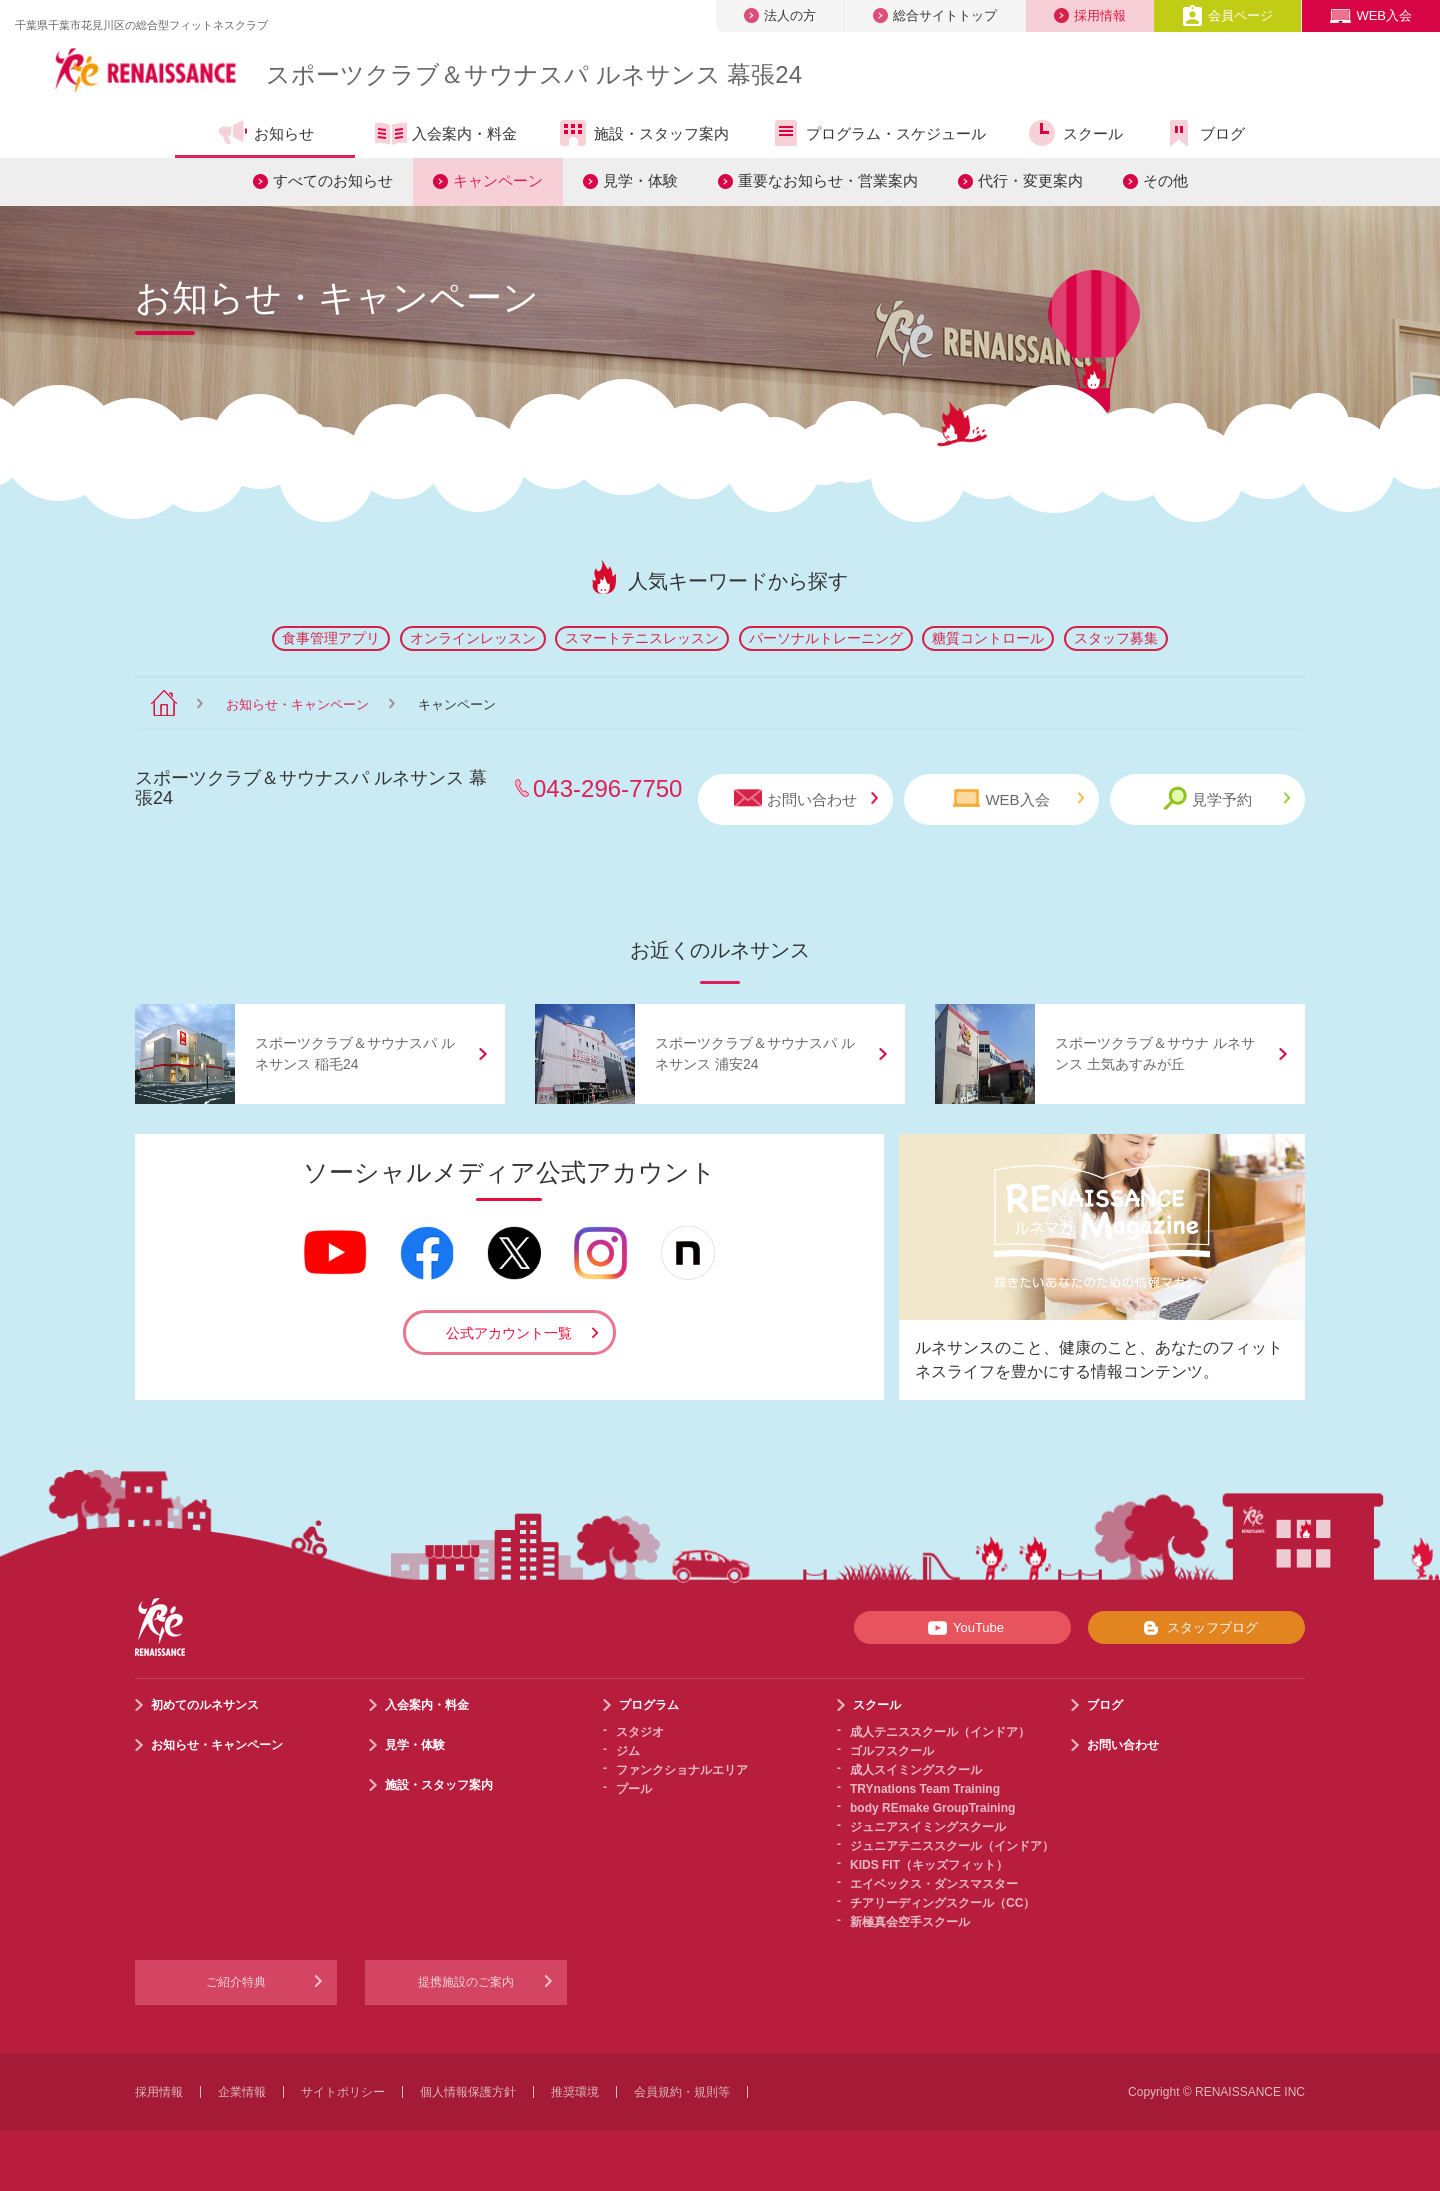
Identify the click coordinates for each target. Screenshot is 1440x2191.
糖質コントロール (988, 638)
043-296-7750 (607, 788)
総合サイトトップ (935, 15)
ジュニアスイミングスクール (928, 1827)
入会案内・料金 (446, 135)
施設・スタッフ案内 (643, 133)
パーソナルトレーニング (826, 638)
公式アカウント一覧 (509, 1333)
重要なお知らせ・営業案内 (828, 180)
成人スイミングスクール (916, 1770)
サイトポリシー (343, 2092)
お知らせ (265, 133)
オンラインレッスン (473, 638)
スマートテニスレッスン (642, 638)
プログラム (649, 1705)
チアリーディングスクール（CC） (942, 1903)
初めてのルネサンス (205, 1705)
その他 (1165, 180)
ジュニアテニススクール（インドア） (952, 1846)
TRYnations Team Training (925, 1789)
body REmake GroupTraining (932, 1808)
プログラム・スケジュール (877, 133)
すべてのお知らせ (333, 180)
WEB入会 (1371, 15)
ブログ (1204, 133)
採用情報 (1090, 15)
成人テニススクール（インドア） (940, 1732)
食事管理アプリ (331, 638)
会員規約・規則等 (682, 2092)
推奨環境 (575, 2092)
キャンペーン (498, 180)
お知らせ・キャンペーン (297, 704)
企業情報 (242, 2092)
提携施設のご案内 (466, 1982)
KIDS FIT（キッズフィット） (929, 1865)
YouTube (962, 1628)
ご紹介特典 (236, 1982)
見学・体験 (640, 180)
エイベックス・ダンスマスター (934, 1884)
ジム (628, 1751)
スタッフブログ (1196, 1628)
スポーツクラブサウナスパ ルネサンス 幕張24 (534, 74)
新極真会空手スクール (910, 1922)
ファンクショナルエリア (682, 1770)
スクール (1074, 133)
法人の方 (780, 15)
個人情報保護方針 (468, 2092)
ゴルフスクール (892, 1751)
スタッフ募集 (1116, 638)
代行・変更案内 (1030, 180)
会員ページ (1227, 15)
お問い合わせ (806, 798)
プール (634, 1789)
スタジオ (640, 1732)
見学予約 (1226, 798)
